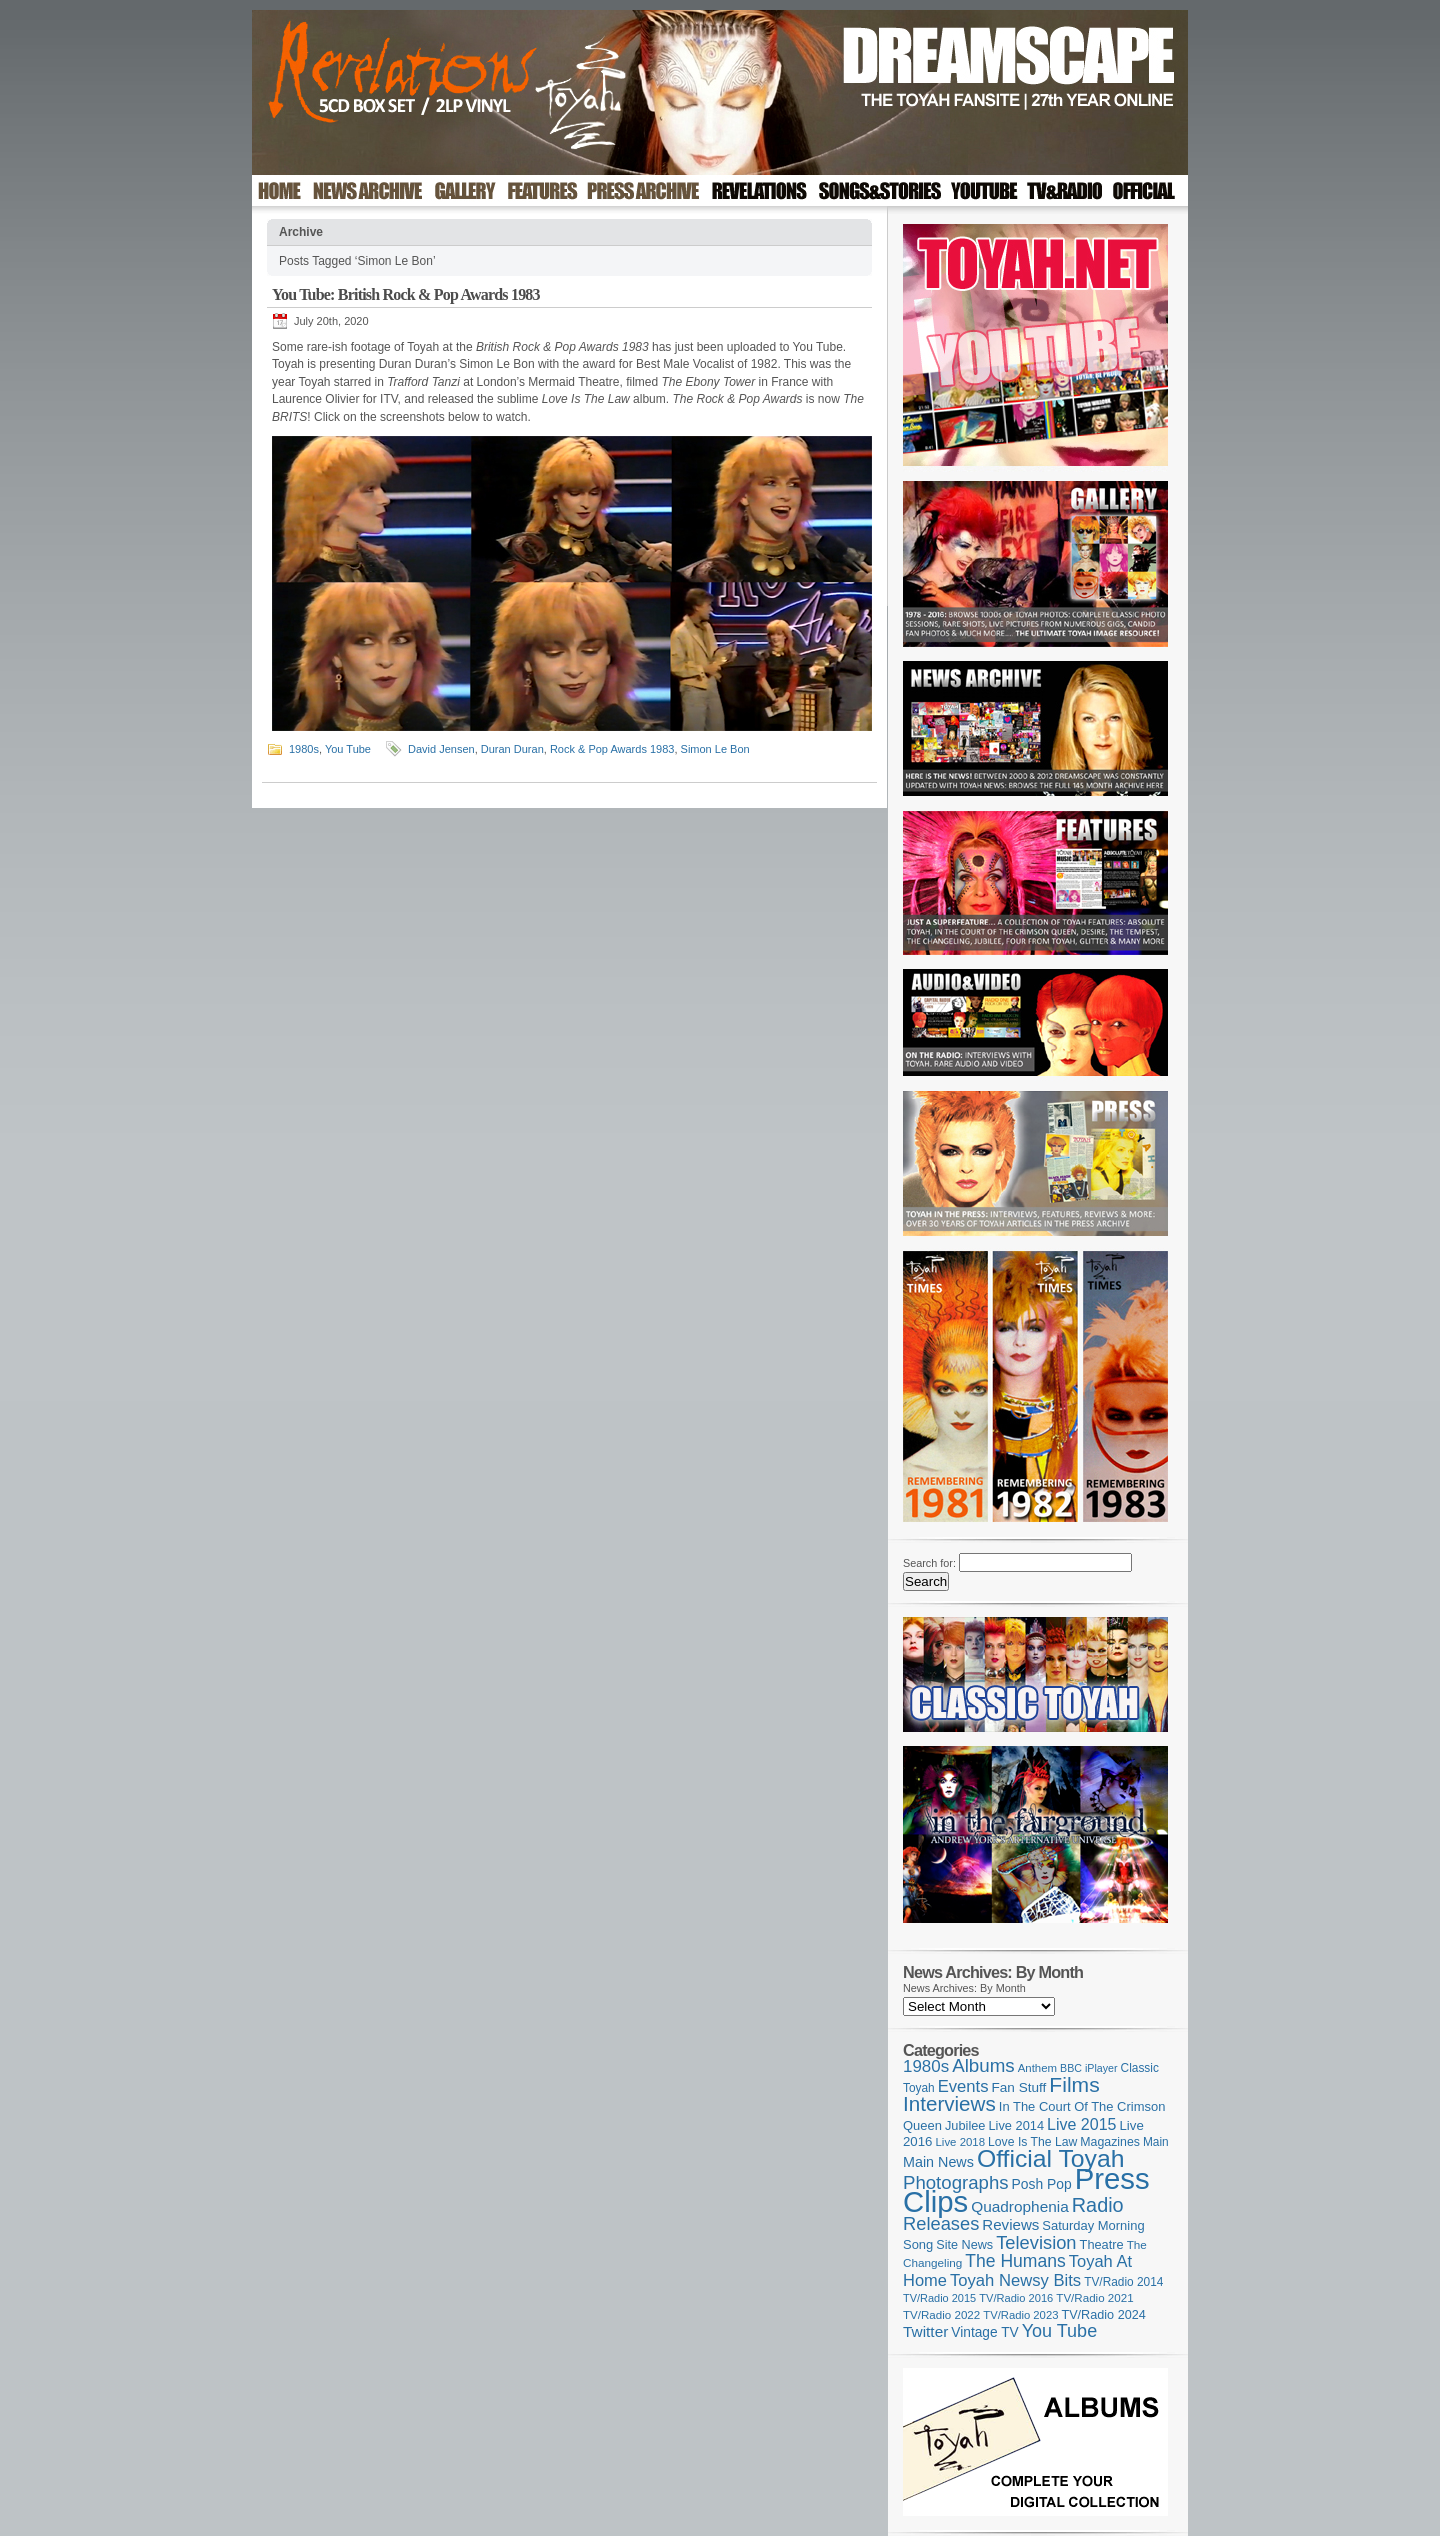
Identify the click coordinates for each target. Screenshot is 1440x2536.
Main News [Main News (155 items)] (938, 2162)
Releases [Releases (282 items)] (941, 2223)
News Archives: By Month (964, 1988)
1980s (304, 749)
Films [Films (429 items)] (1074, 2084)
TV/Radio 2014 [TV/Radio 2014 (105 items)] (1123, 2282)
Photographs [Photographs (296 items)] (956, 2182)
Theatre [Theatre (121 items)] (1102, 2244)
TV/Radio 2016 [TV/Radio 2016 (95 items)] (1016, 2298)
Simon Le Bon (715, 749)
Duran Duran (512, 749)
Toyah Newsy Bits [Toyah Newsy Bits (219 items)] (1015, 2280)
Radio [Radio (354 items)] (1098, 2205)
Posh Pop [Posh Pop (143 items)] (1042, 2184)
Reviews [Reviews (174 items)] (1010, 2224)
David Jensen (441, 749)
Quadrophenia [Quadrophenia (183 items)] (1020, 2206)
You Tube (348, 749)
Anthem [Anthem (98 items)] (1037, 2068)
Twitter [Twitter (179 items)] (925, 2331)
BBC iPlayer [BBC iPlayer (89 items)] (1088, 2068)
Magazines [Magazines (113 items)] (1110, 2142)
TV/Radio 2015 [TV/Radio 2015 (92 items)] (939, 2298)
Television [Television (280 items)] (1036, 2242)
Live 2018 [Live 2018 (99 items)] (961, 2142)
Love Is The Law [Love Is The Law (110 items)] (1032, 2142)
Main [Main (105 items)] (1156, 2142)
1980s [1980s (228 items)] (926, 2066)
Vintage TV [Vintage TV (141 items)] (984, 2332)
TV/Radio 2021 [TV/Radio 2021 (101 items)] (1094, 2298)
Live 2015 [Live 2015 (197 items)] (1081, 2124)
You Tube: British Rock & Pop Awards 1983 (406, 294)
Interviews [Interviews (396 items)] (949, 2103)
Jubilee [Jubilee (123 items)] (965, 2125)
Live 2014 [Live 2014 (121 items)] (1017, 2125)
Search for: (929, 1563)
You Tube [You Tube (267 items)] (1059, 2331)
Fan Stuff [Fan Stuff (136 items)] (1019, 2087)
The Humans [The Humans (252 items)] (1015, 2261)
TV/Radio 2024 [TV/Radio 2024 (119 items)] (1103, 2315)
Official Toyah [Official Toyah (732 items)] (1051, 2158)
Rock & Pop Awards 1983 (612, 749)
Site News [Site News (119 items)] (964, 2245)
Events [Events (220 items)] (963, 2086)
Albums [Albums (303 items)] (983, 2065)
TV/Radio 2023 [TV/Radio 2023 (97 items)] (1020, 2315)
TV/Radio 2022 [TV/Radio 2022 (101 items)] (941, 2315)
